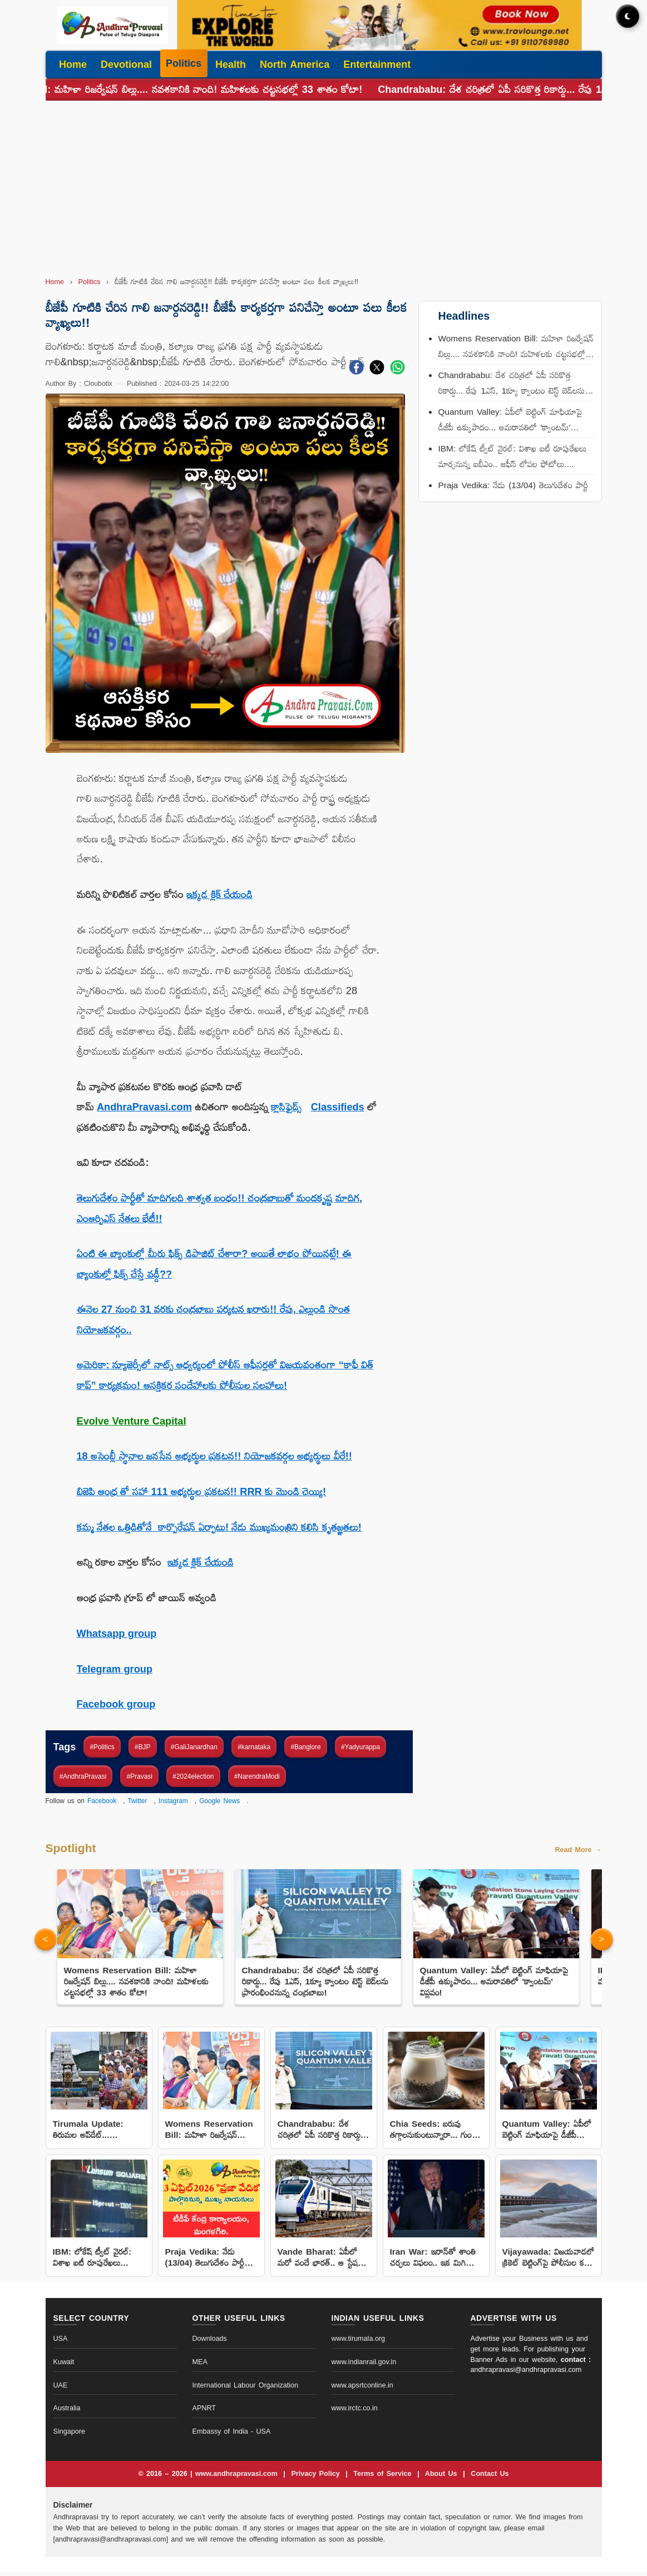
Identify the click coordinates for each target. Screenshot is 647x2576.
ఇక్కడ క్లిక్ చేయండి (219, 894)
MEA (200, 2366)
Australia (67, 2412)
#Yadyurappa (360, 1747)
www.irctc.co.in (355, 2412)
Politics (183, 63)
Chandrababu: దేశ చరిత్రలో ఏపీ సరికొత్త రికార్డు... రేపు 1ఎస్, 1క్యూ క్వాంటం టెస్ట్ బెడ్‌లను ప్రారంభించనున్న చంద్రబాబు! (511, 384)
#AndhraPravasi (83, 1776)
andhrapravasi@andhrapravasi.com (526, 2374)
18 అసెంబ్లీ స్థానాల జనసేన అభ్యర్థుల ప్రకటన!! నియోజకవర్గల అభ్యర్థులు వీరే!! (214, 1456)
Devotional (126, 64)
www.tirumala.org (359, 2342)
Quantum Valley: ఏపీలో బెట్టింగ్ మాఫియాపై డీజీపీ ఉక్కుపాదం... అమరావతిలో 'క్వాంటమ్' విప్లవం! (510, 421)
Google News (219, 1801)
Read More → (578, 1854)
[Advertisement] (324, 187)
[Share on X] (376, 370)
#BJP (142, 1747)
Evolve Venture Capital (131, 1421)
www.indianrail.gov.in (364, 2366)
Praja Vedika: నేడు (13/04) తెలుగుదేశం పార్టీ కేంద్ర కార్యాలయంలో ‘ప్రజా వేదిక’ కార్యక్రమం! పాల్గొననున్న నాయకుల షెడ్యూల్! (513, 494)
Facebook (101, 1801)
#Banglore (305, 1747)
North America (294, 64)
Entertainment (377, 64)
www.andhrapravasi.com (237, 2477)
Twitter (137, 1801)
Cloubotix (98, 384)
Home (73, 64)
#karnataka (254, 1747)
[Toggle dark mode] (627, 16)
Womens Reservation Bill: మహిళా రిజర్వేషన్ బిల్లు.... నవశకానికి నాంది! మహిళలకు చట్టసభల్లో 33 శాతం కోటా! (516, 348)
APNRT (204, 2412)
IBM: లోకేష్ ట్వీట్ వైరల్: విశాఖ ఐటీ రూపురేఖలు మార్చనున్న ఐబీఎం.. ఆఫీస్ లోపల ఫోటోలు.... (512, 456)
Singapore (69, 2435)
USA (60, 2342)
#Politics (102, 1747)
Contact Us (489, 2477)
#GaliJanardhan (194, 1747)
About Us (442, 2477)
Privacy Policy (317, 2477)
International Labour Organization (245, 2389)
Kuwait (64, 2366)
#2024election (193, 1776)
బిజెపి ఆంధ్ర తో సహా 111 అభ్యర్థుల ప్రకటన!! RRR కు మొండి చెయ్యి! (202, 1491)
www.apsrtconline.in (362, 2389)
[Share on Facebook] (356, 370)
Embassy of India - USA (231, 2435)
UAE (60, 2389)
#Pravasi (139, 1776)
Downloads (209, 2342)
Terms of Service (383, 2477)
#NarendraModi (257, 1776)
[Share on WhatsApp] (397, 370)
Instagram (173, 1801)
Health (230, 64)
